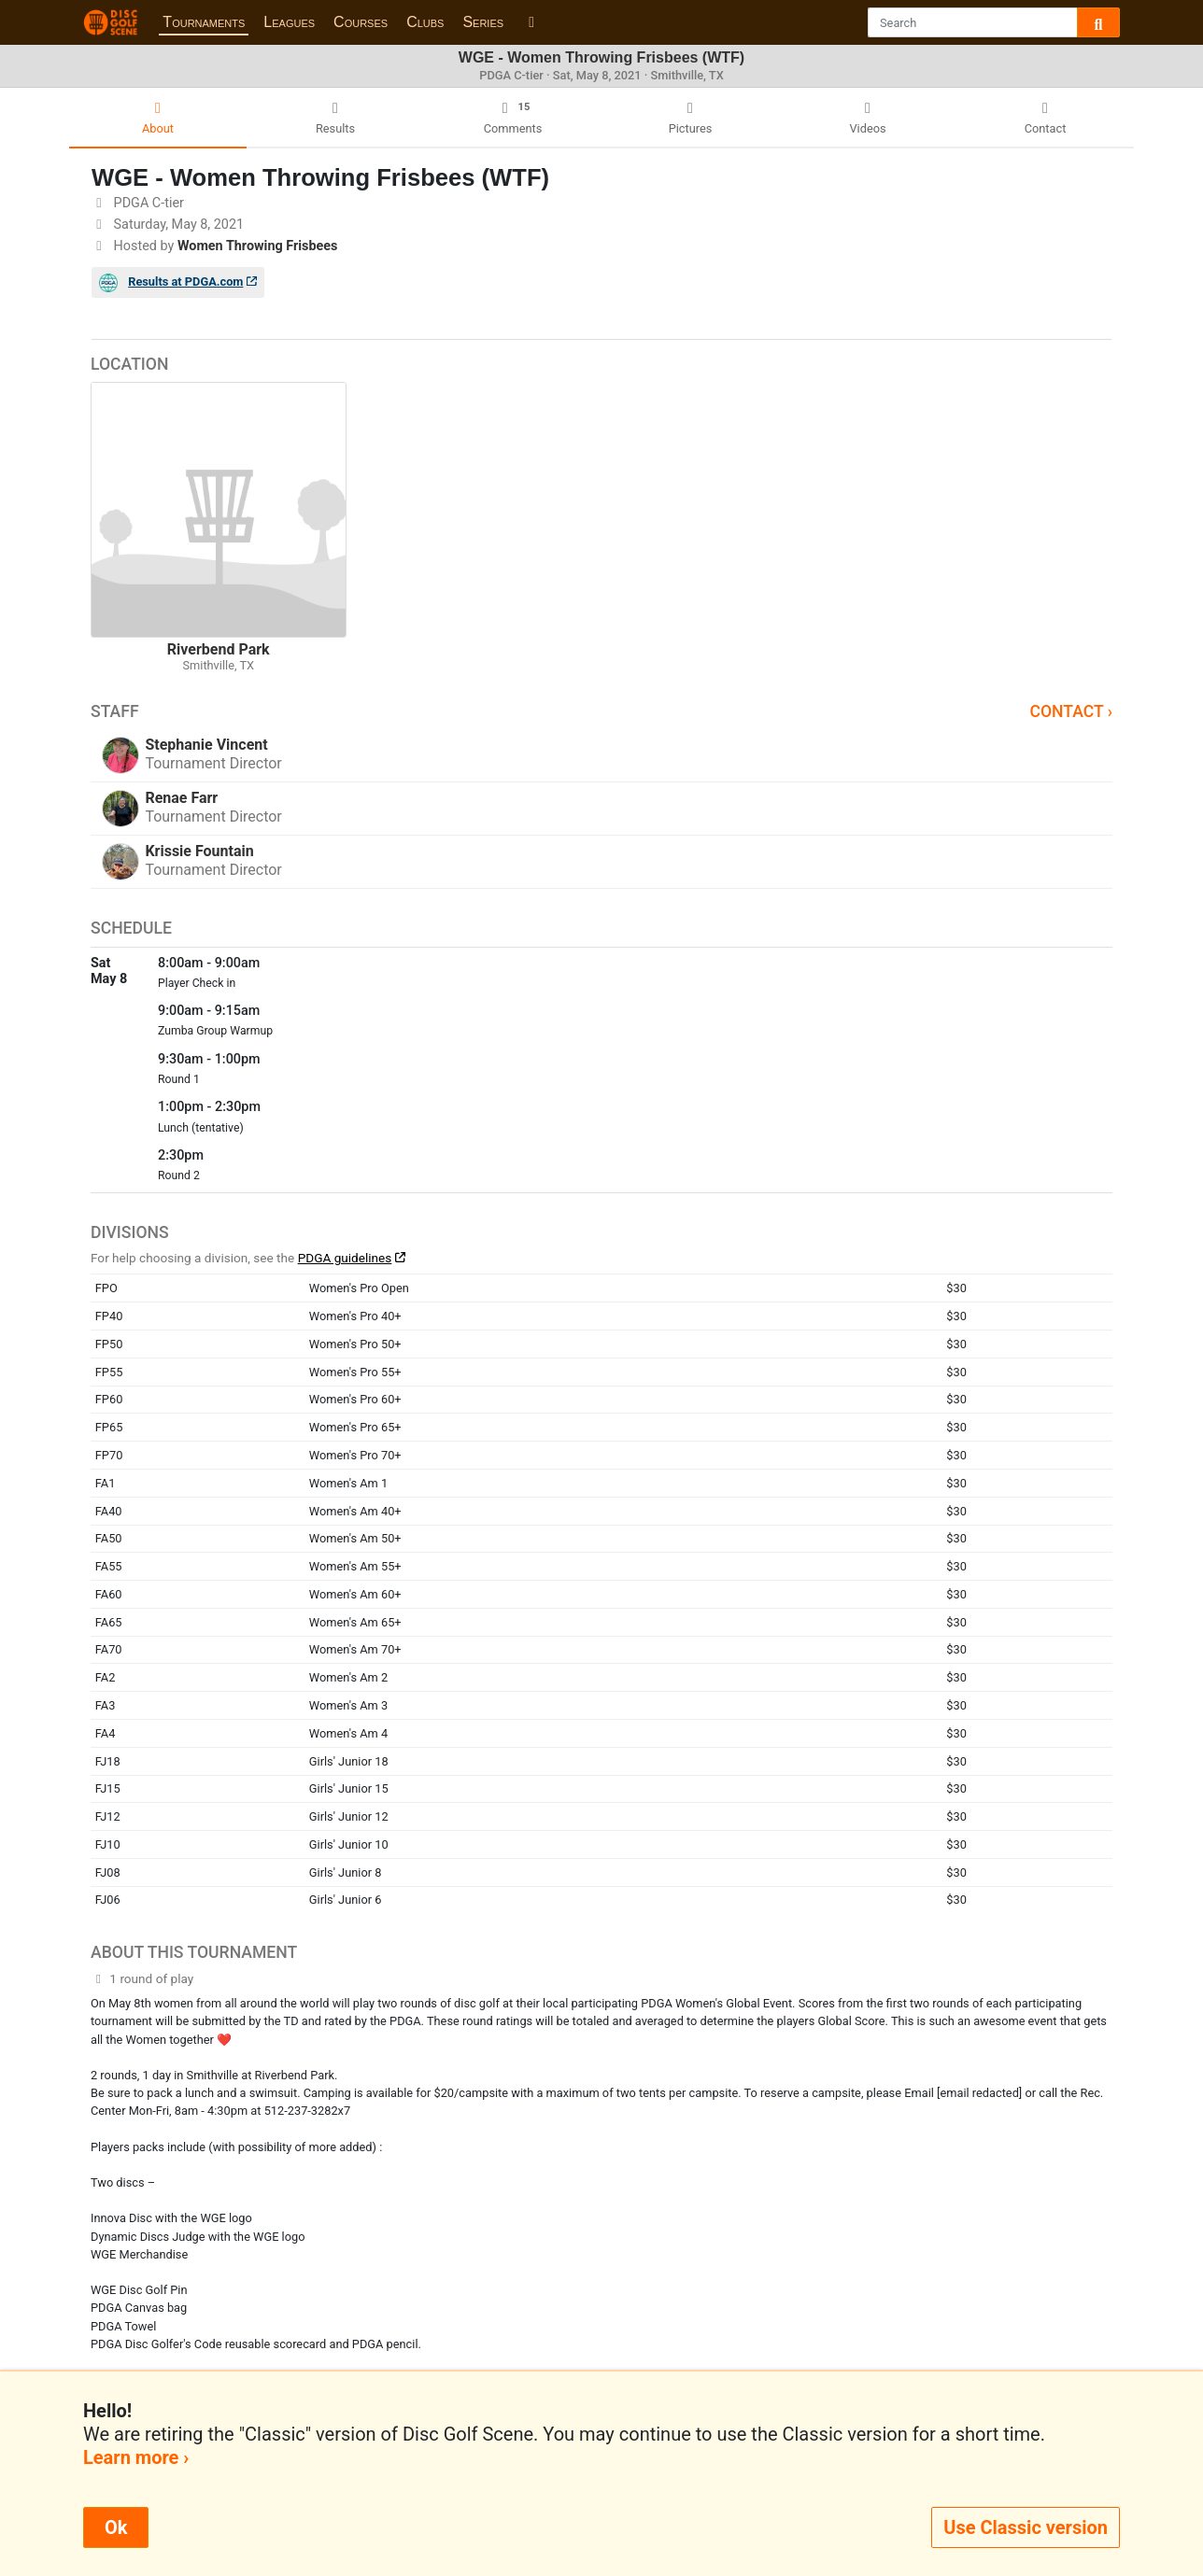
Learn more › (136, 2457)
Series (482, 22)
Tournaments (204, 22)
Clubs (425, 22)
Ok (115, 2527)
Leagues (289, 22)
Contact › (1070, 711)
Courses (360, 22)
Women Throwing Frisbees (257, 246)
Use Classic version (1025, 2527)
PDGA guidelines (345, 1257)
